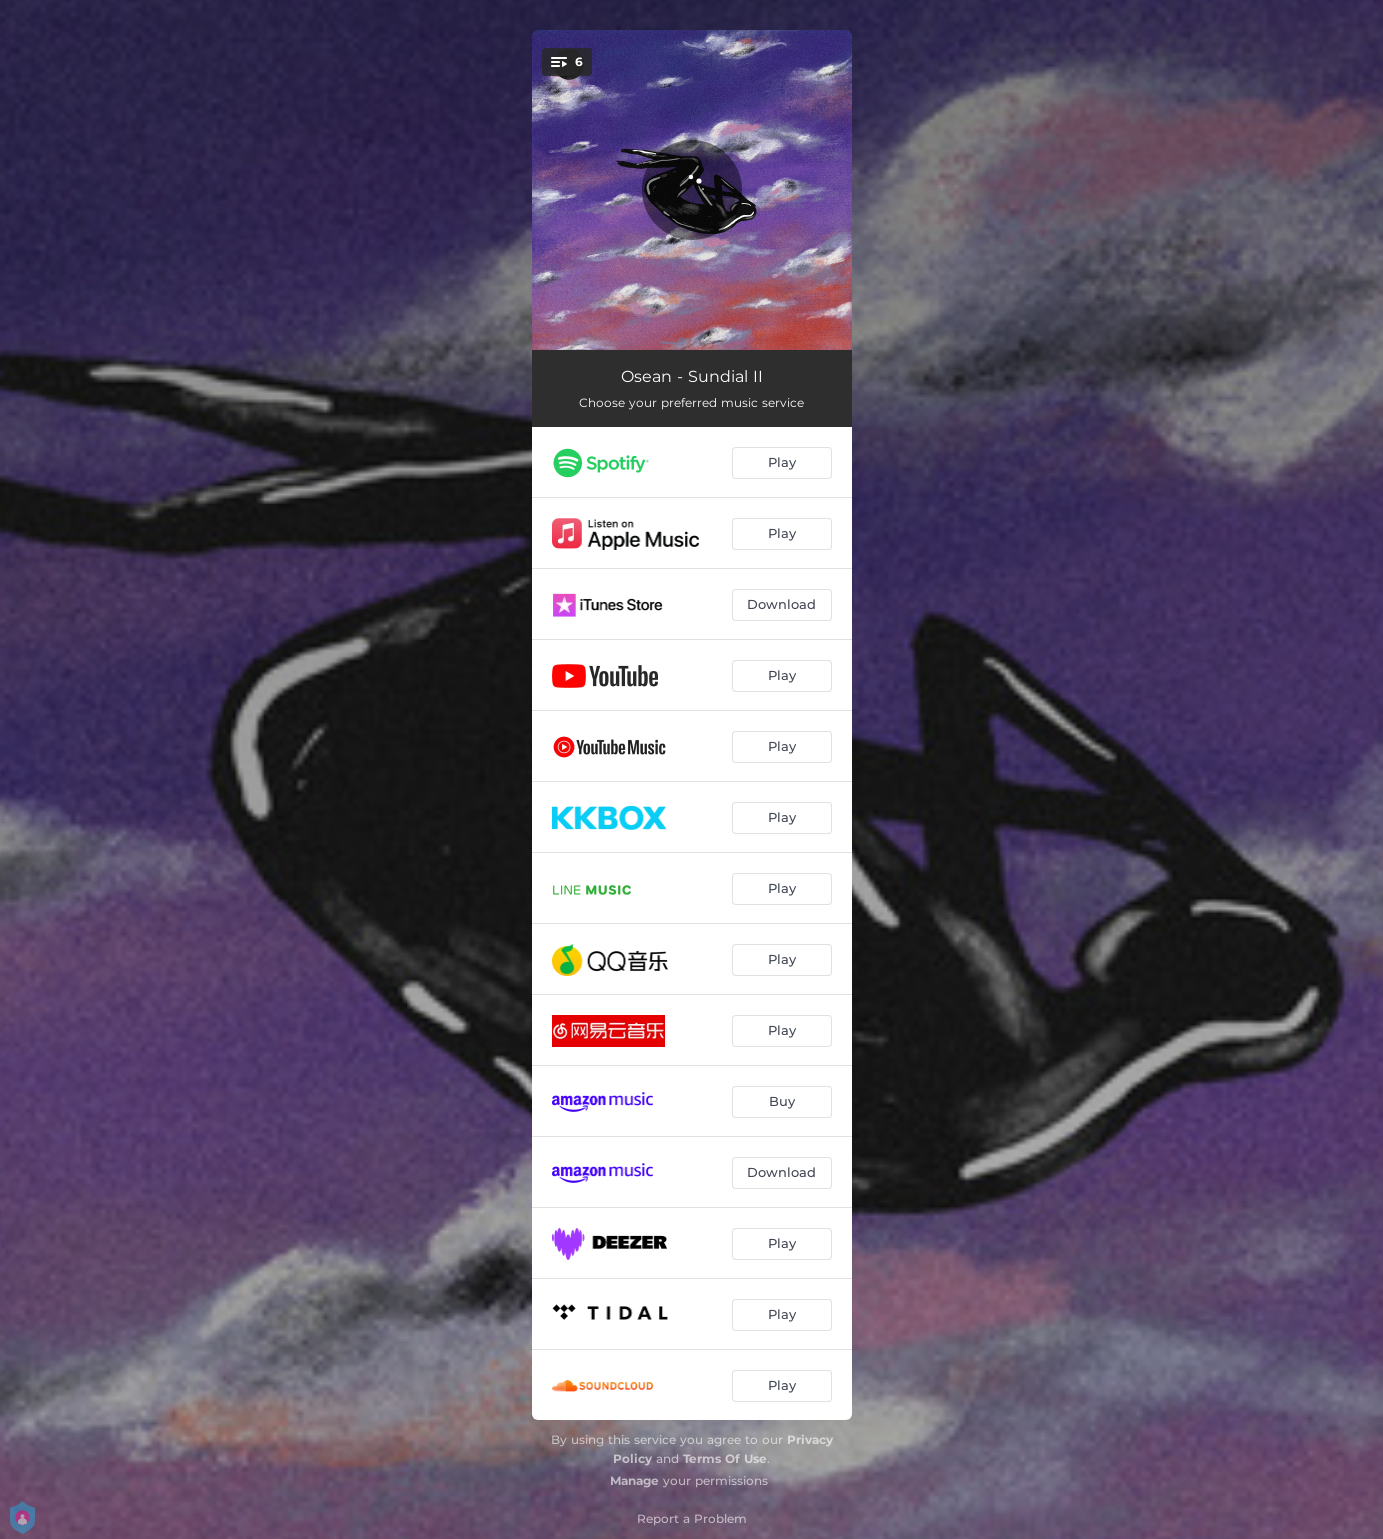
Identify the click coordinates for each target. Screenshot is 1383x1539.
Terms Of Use (725, 1458)
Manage (634, 1480)
